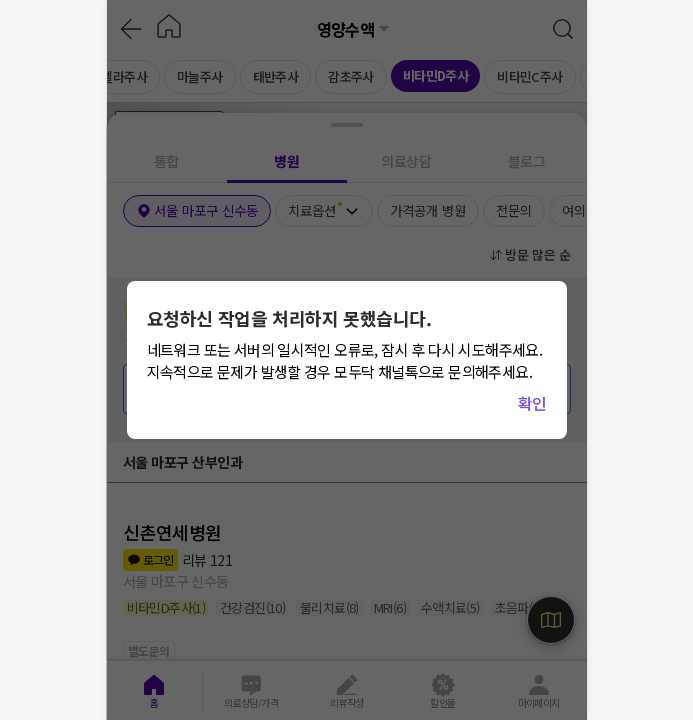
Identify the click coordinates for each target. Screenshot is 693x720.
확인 (532, 403)
